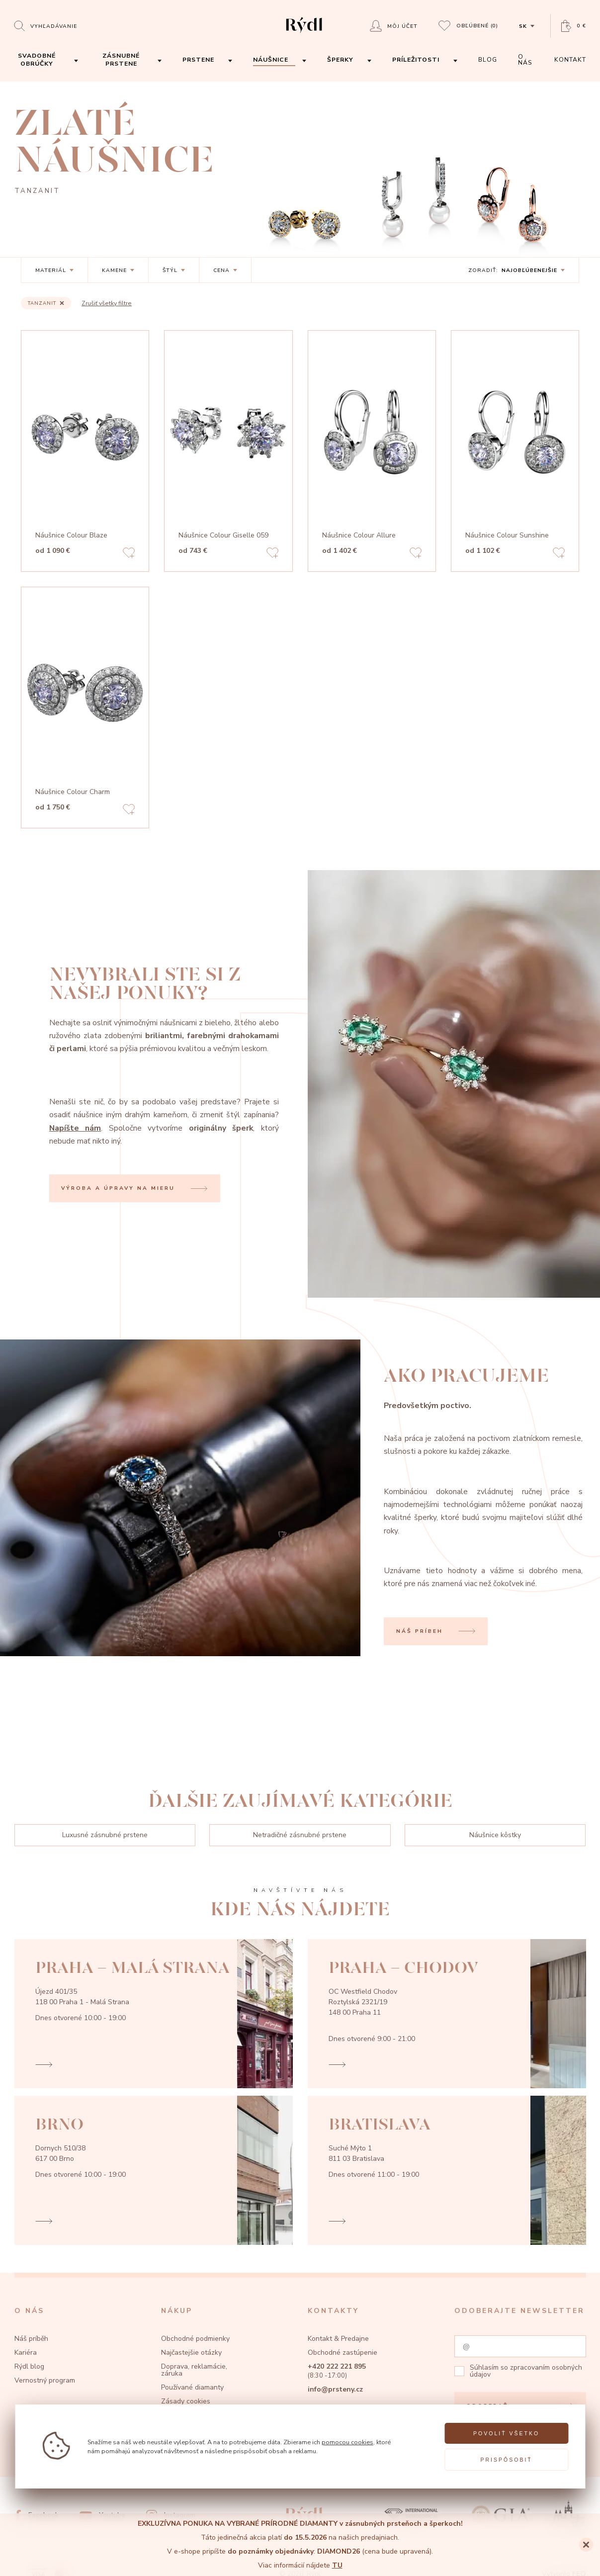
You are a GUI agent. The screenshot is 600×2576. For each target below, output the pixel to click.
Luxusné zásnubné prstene (105, 1835)
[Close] (586, 2545)
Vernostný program (44, 2380)
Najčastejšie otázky (191, 2352)
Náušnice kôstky (495, 1835)
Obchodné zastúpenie (342, 2352)
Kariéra (25, 2352)
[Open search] (45, 25)
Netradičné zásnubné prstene (299, 1835)
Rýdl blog (29, 2366)
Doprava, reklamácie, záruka (194, 2370)
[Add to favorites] (129, 554)
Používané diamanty (192, 2387)
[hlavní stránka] (304, 34)
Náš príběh (31, 2338)
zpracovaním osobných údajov (526, 2371)
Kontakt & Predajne (338, 2338)
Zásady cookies (185, 2401)
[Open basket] (573, 26)
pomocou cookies (347, 2442)
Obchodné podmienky (195, 2338)
